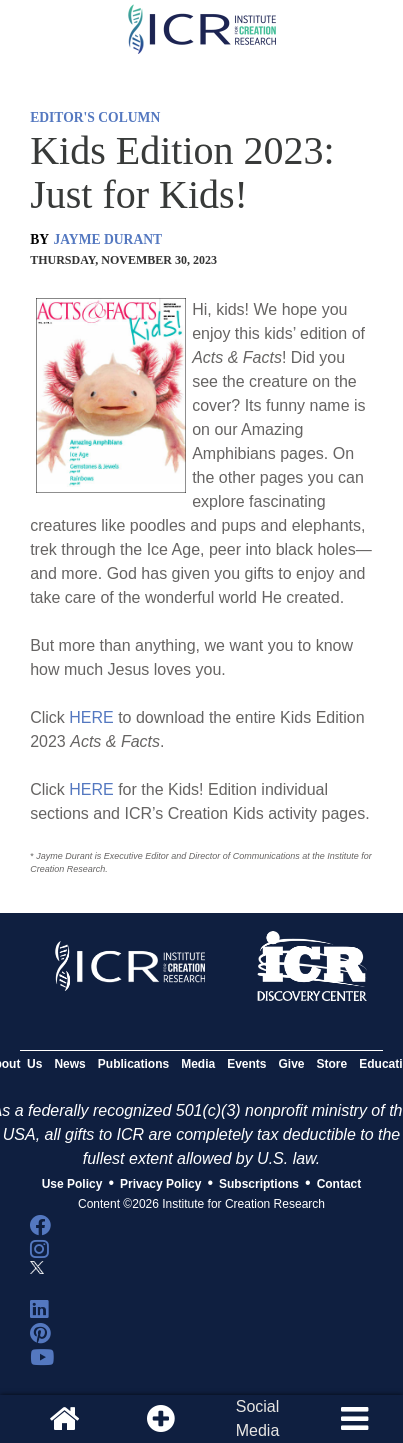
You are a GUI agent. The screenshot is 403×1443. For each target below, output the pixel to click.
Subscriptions (259, 1184)
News (69, 1064)
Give (292, 1064)
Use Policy (72, 1184)
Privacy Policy (160, 1184)
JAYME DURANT (108, 239)
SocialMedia (258, 1418)
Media (198, 1064)
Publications (133, 1064)
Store (332, 1064)
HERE (91, 717)
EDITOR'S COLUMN (95, 117)
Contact (339, 1184)
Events (246, 1064)
